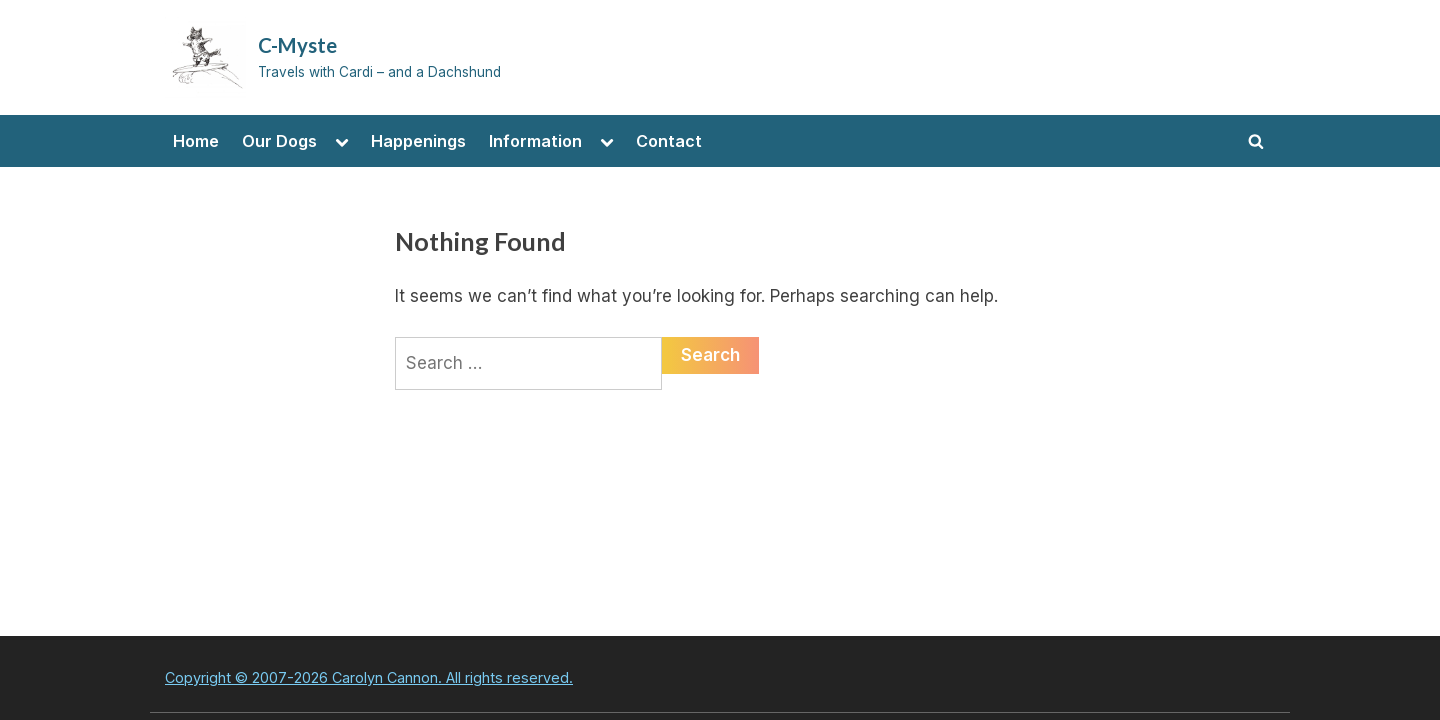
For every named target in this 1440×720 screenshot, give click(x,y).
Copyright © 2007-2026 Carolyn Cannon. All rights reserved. (369, 677)
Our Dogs (279, 141)
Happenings (418, 141)
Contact (669, 141)
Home (196, 141)
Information (535, 141)
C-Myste (297, 45)
